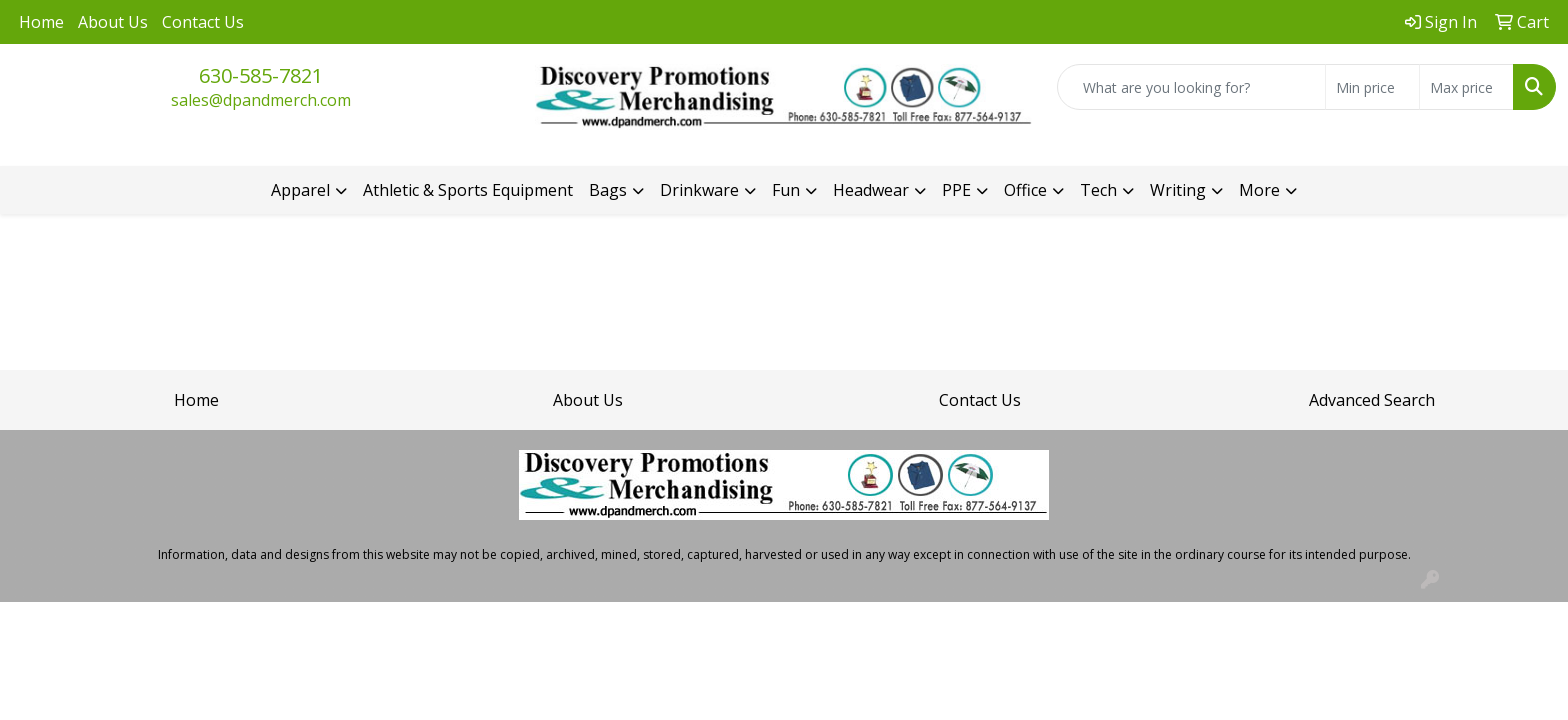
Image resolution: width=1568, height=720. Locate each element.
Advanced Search (1372, 400)
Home (41, 22)
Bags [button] (608, 190)
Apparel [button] (300, 190)
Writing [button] (1178, 190)
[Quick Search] (1191, 87)
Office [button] (1025, 190)
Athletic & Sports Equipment (468, 190)
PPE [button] (956, 190)
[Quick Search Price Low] (1372, 87)
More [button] (1259, 190)
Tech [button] (1098, 190)
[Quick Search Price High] (1466, 87)
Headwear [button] (871, 190)
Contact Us (203, 22)
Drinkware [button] (699, 190)
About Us (113, 22)
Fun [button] (786, 190)
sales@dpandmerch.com (261, 100)
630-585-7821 (261, 75)
